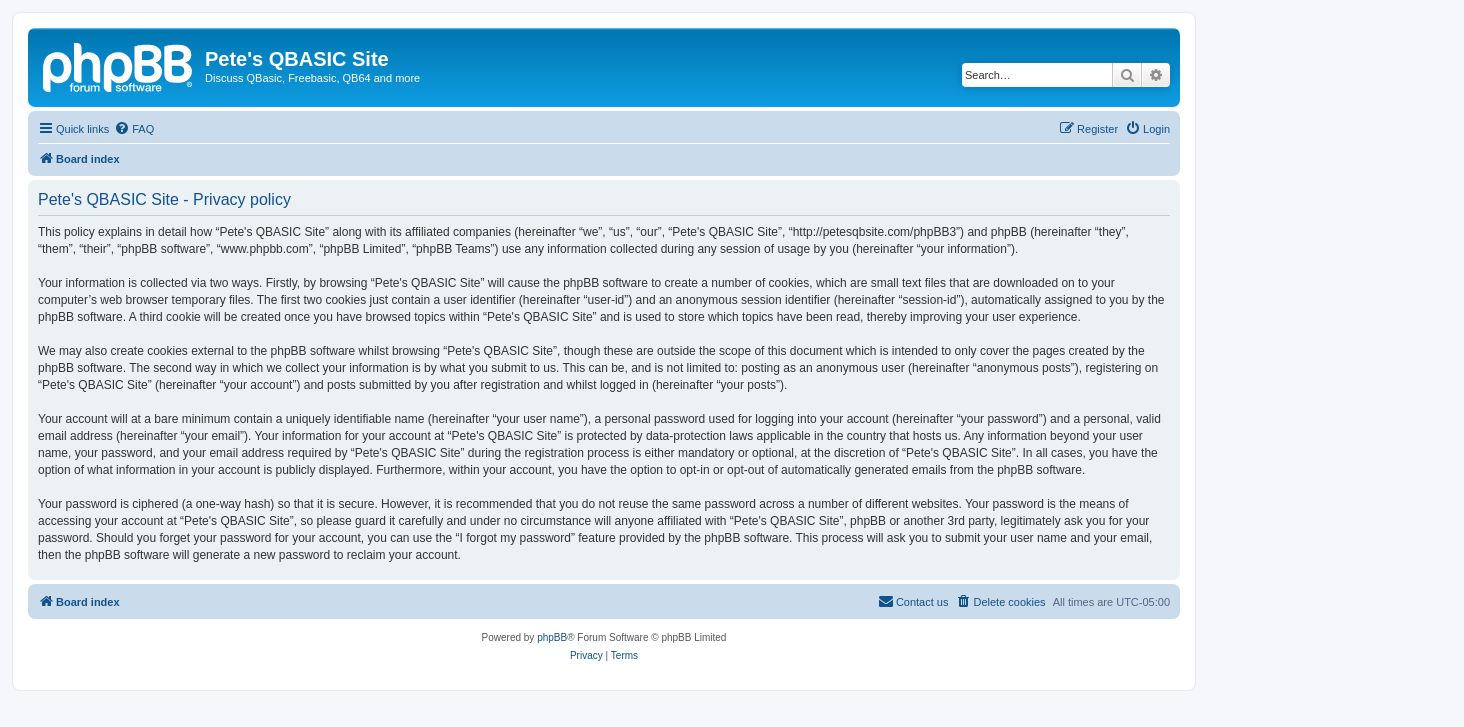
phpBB (552, 637)
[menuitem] (134, 129)
